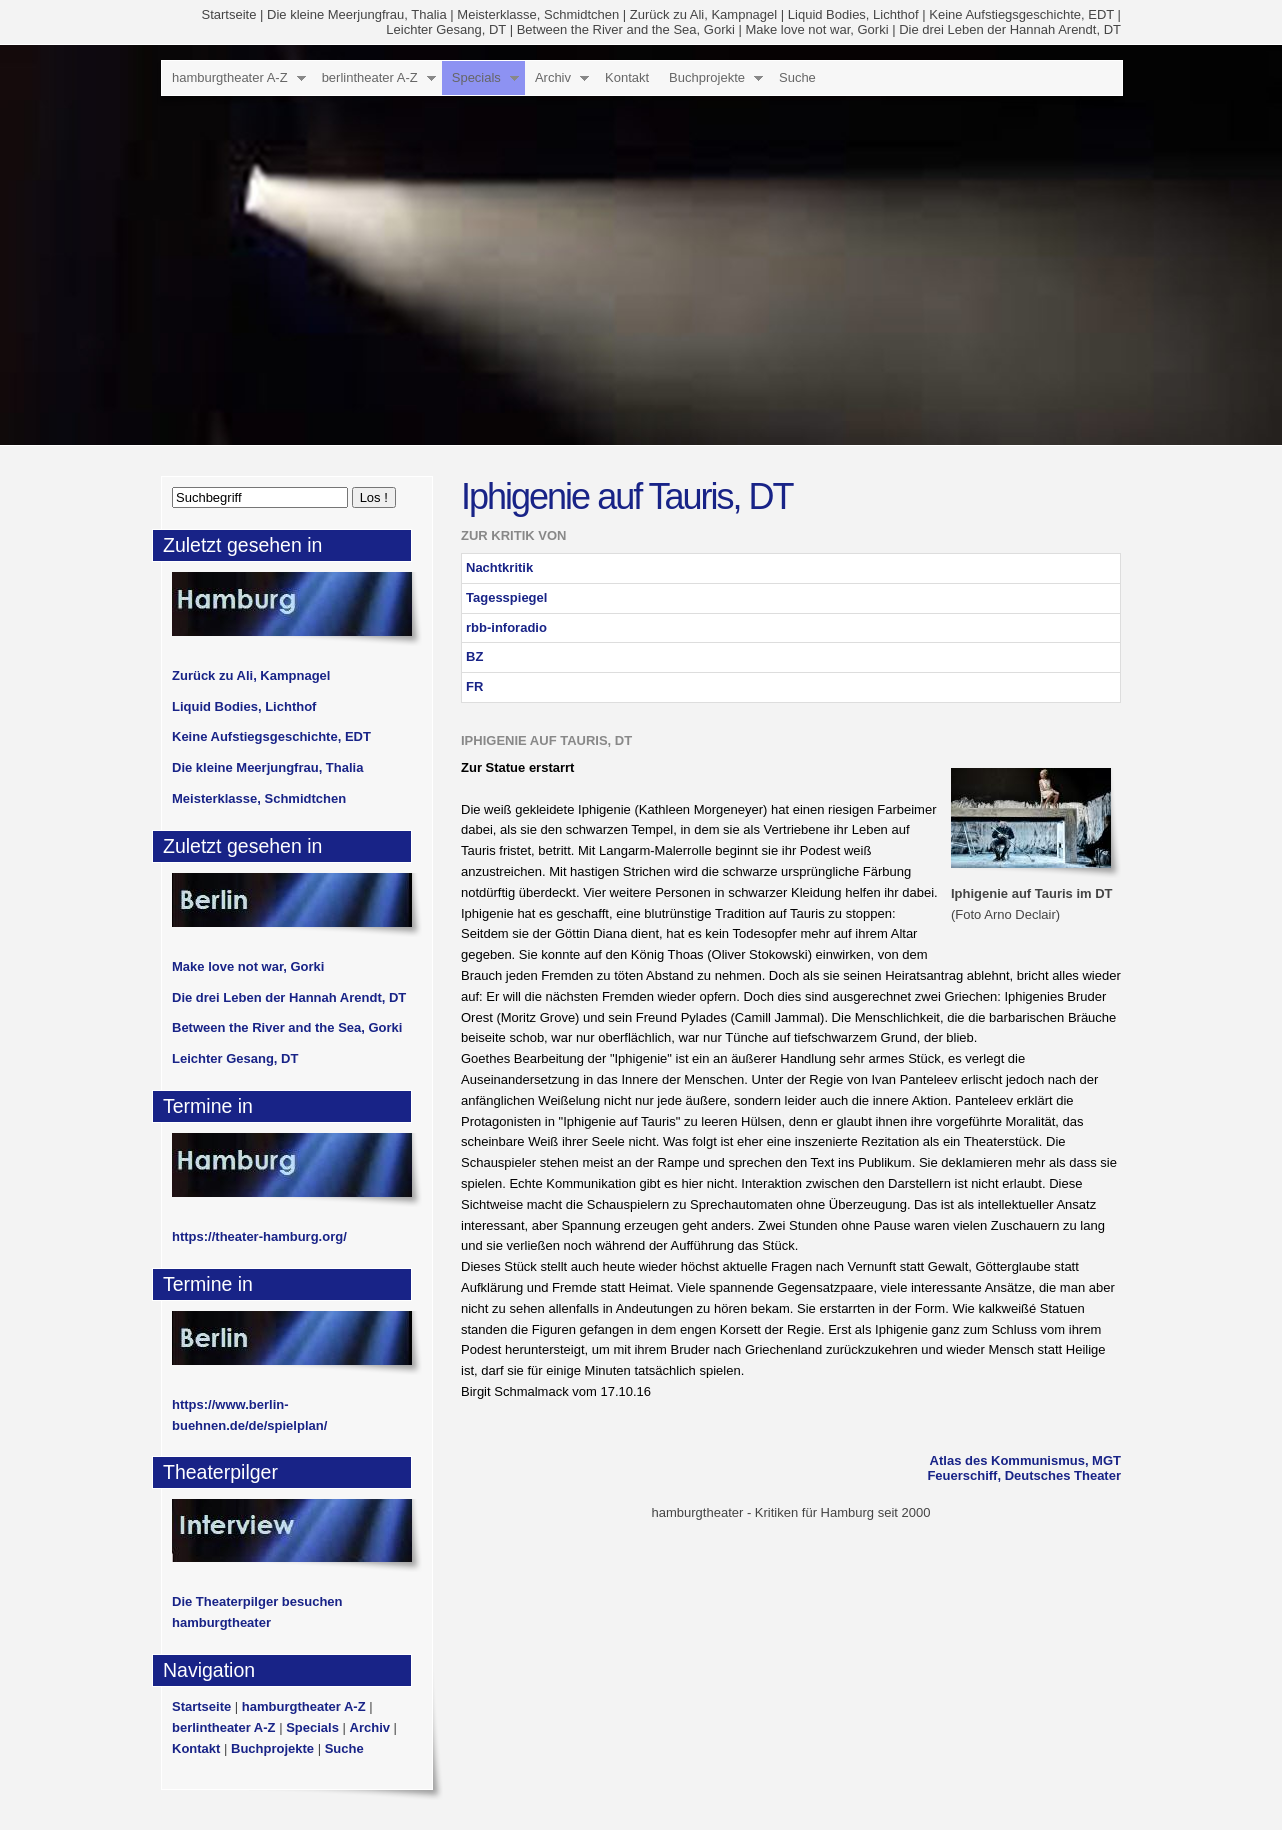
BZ (474, 656)
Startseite (229, 14)
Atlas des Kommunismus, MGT (1025, 1460)
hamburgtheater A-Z (230, 77)
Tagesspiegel (506, 597)
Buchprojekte (707, 77)
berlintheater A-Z (370, 77)
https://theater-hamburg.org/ (259, 1236)
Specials (476, 77)
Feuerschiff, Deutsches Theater (1024, 1475)
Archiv (553, 77)
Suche (797, 77)
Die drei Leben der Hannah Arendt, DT (1010, 29)
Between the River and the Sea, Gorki (626, 29)
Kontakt (627, 77)
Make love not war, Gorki (816, 29)
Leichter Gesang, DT (446, 29)
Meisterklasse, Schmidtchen (538, 14)
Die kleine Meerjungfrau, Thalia (357, 14)
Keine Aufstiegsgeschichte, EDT (1021, 14)
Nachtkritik (499, 567)
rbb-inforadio (506, 627)
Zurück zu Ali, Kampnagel (703, 14)
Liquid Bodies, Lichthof (853, 14)
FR (474, 686)
